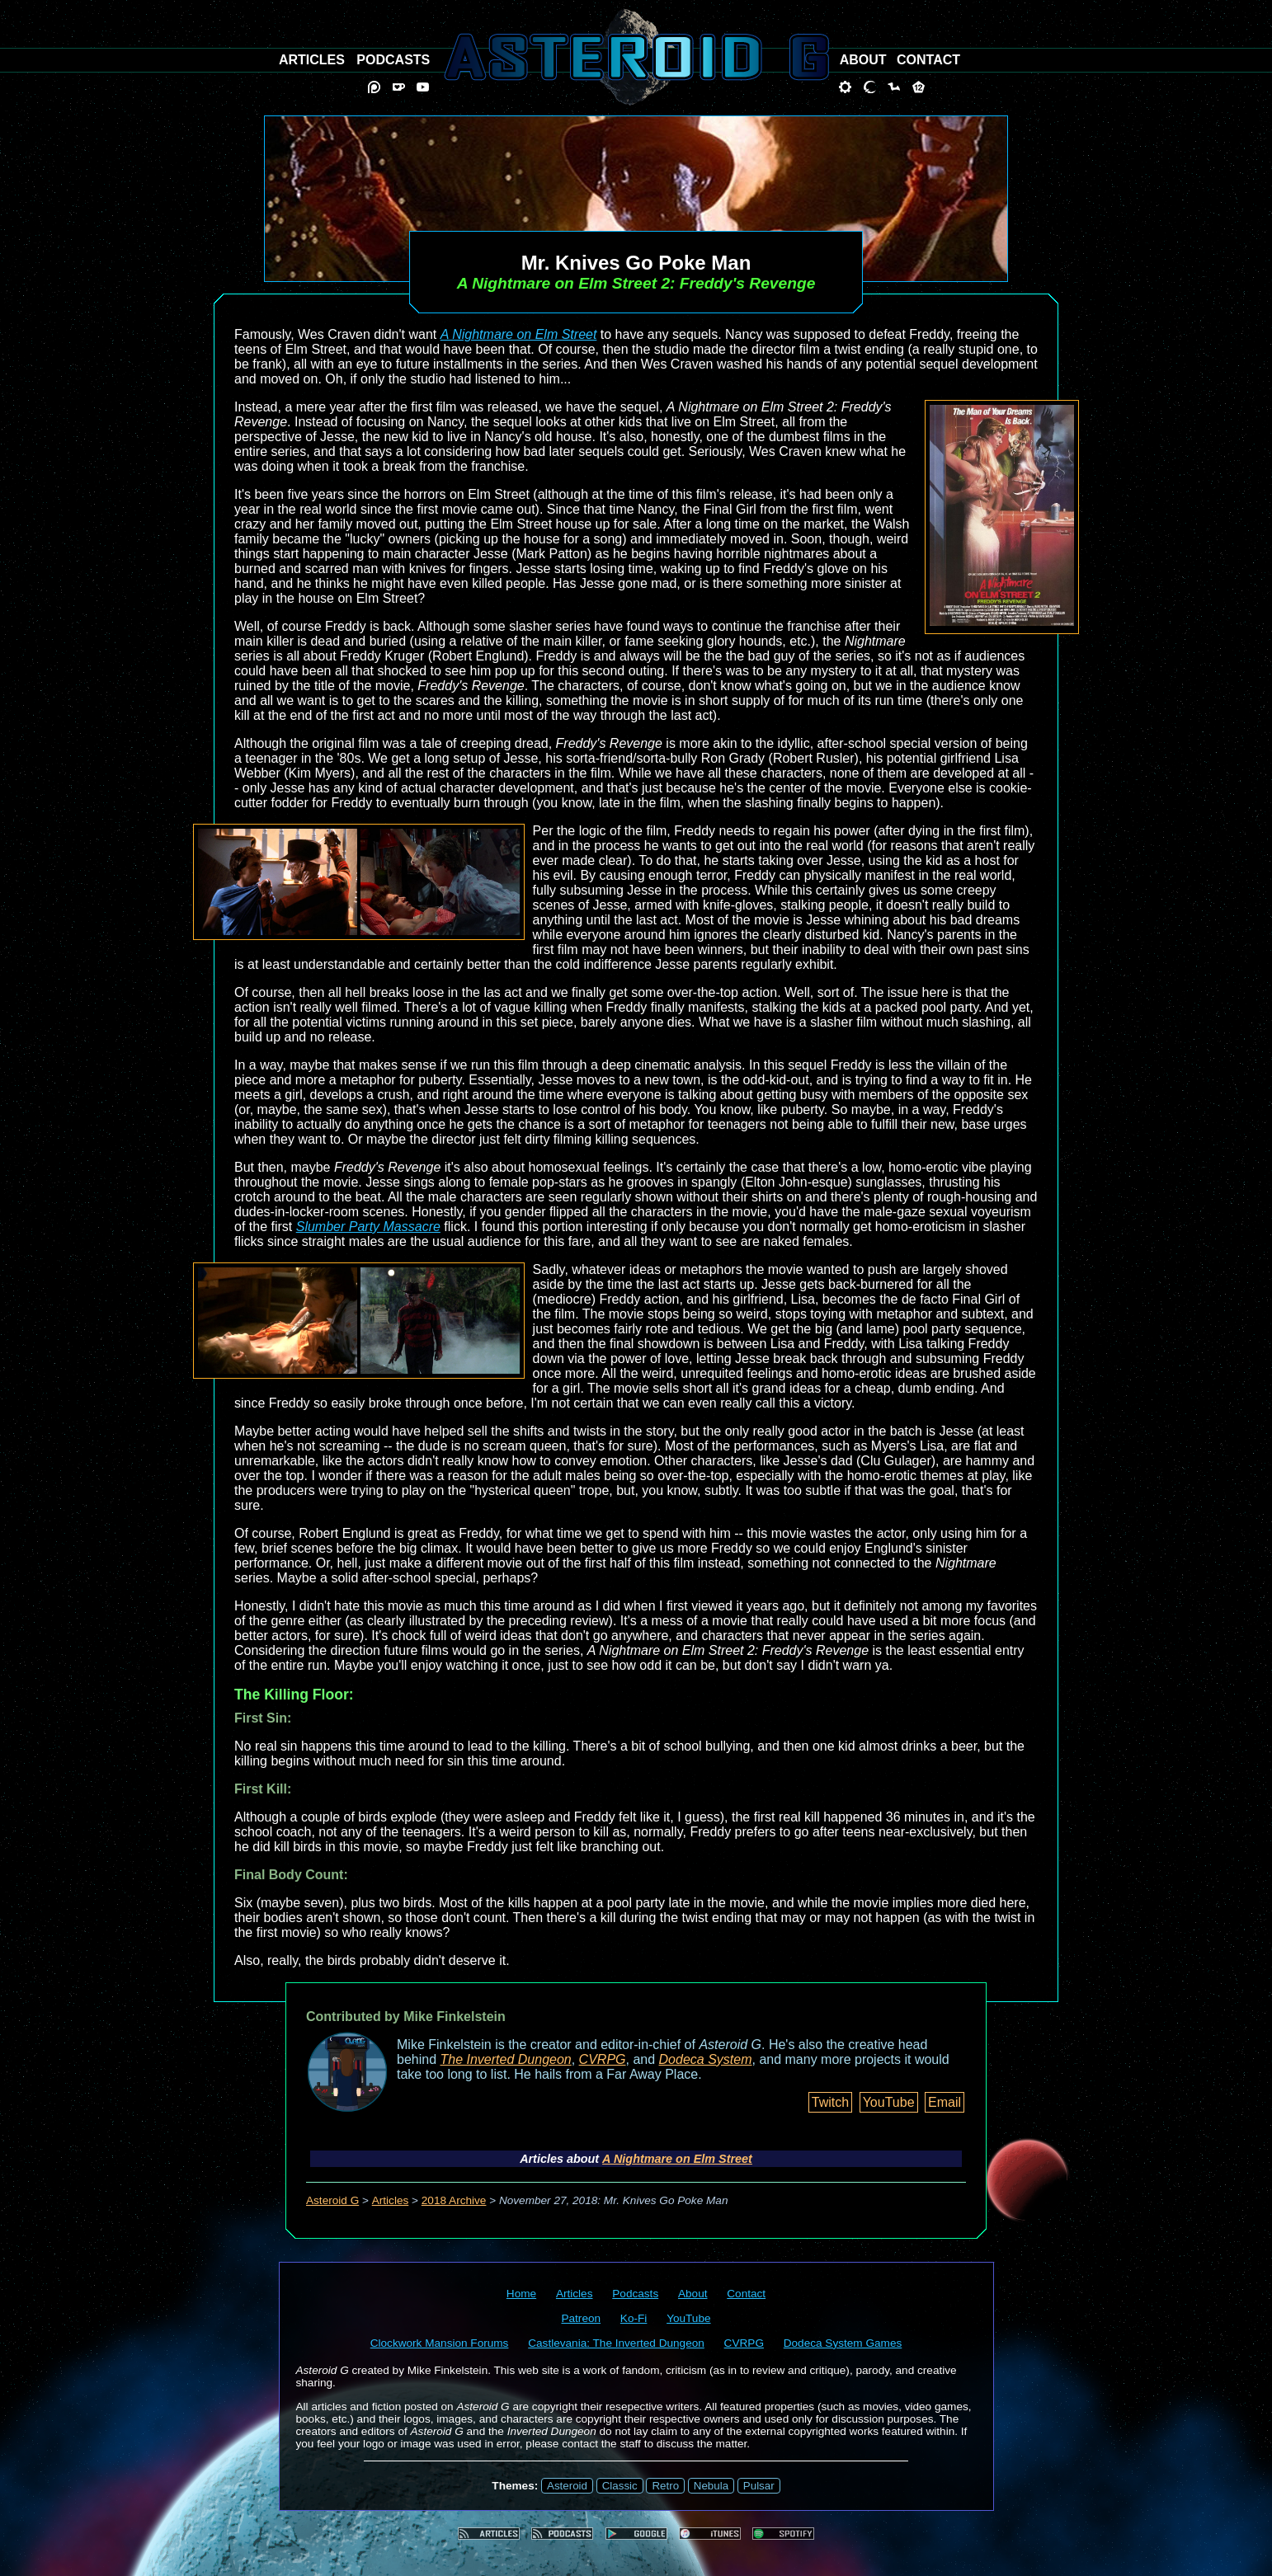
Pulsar (759, 2486)
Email (944, 2102)
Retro (665, 2486)
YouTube (889, 2102)
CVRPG (602, 2059)
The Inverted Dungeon (506, 2059)
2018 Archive (454, 2200)
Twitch (830, 2102)
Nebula (711, 2486)
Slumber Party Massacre (368, 1227)
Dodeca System (705, 2059)
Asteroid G (332, 2200)
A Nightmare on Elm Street (518, 334)
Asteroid (567, 2486)
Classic (620, 2486)
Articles (390, 2200)
